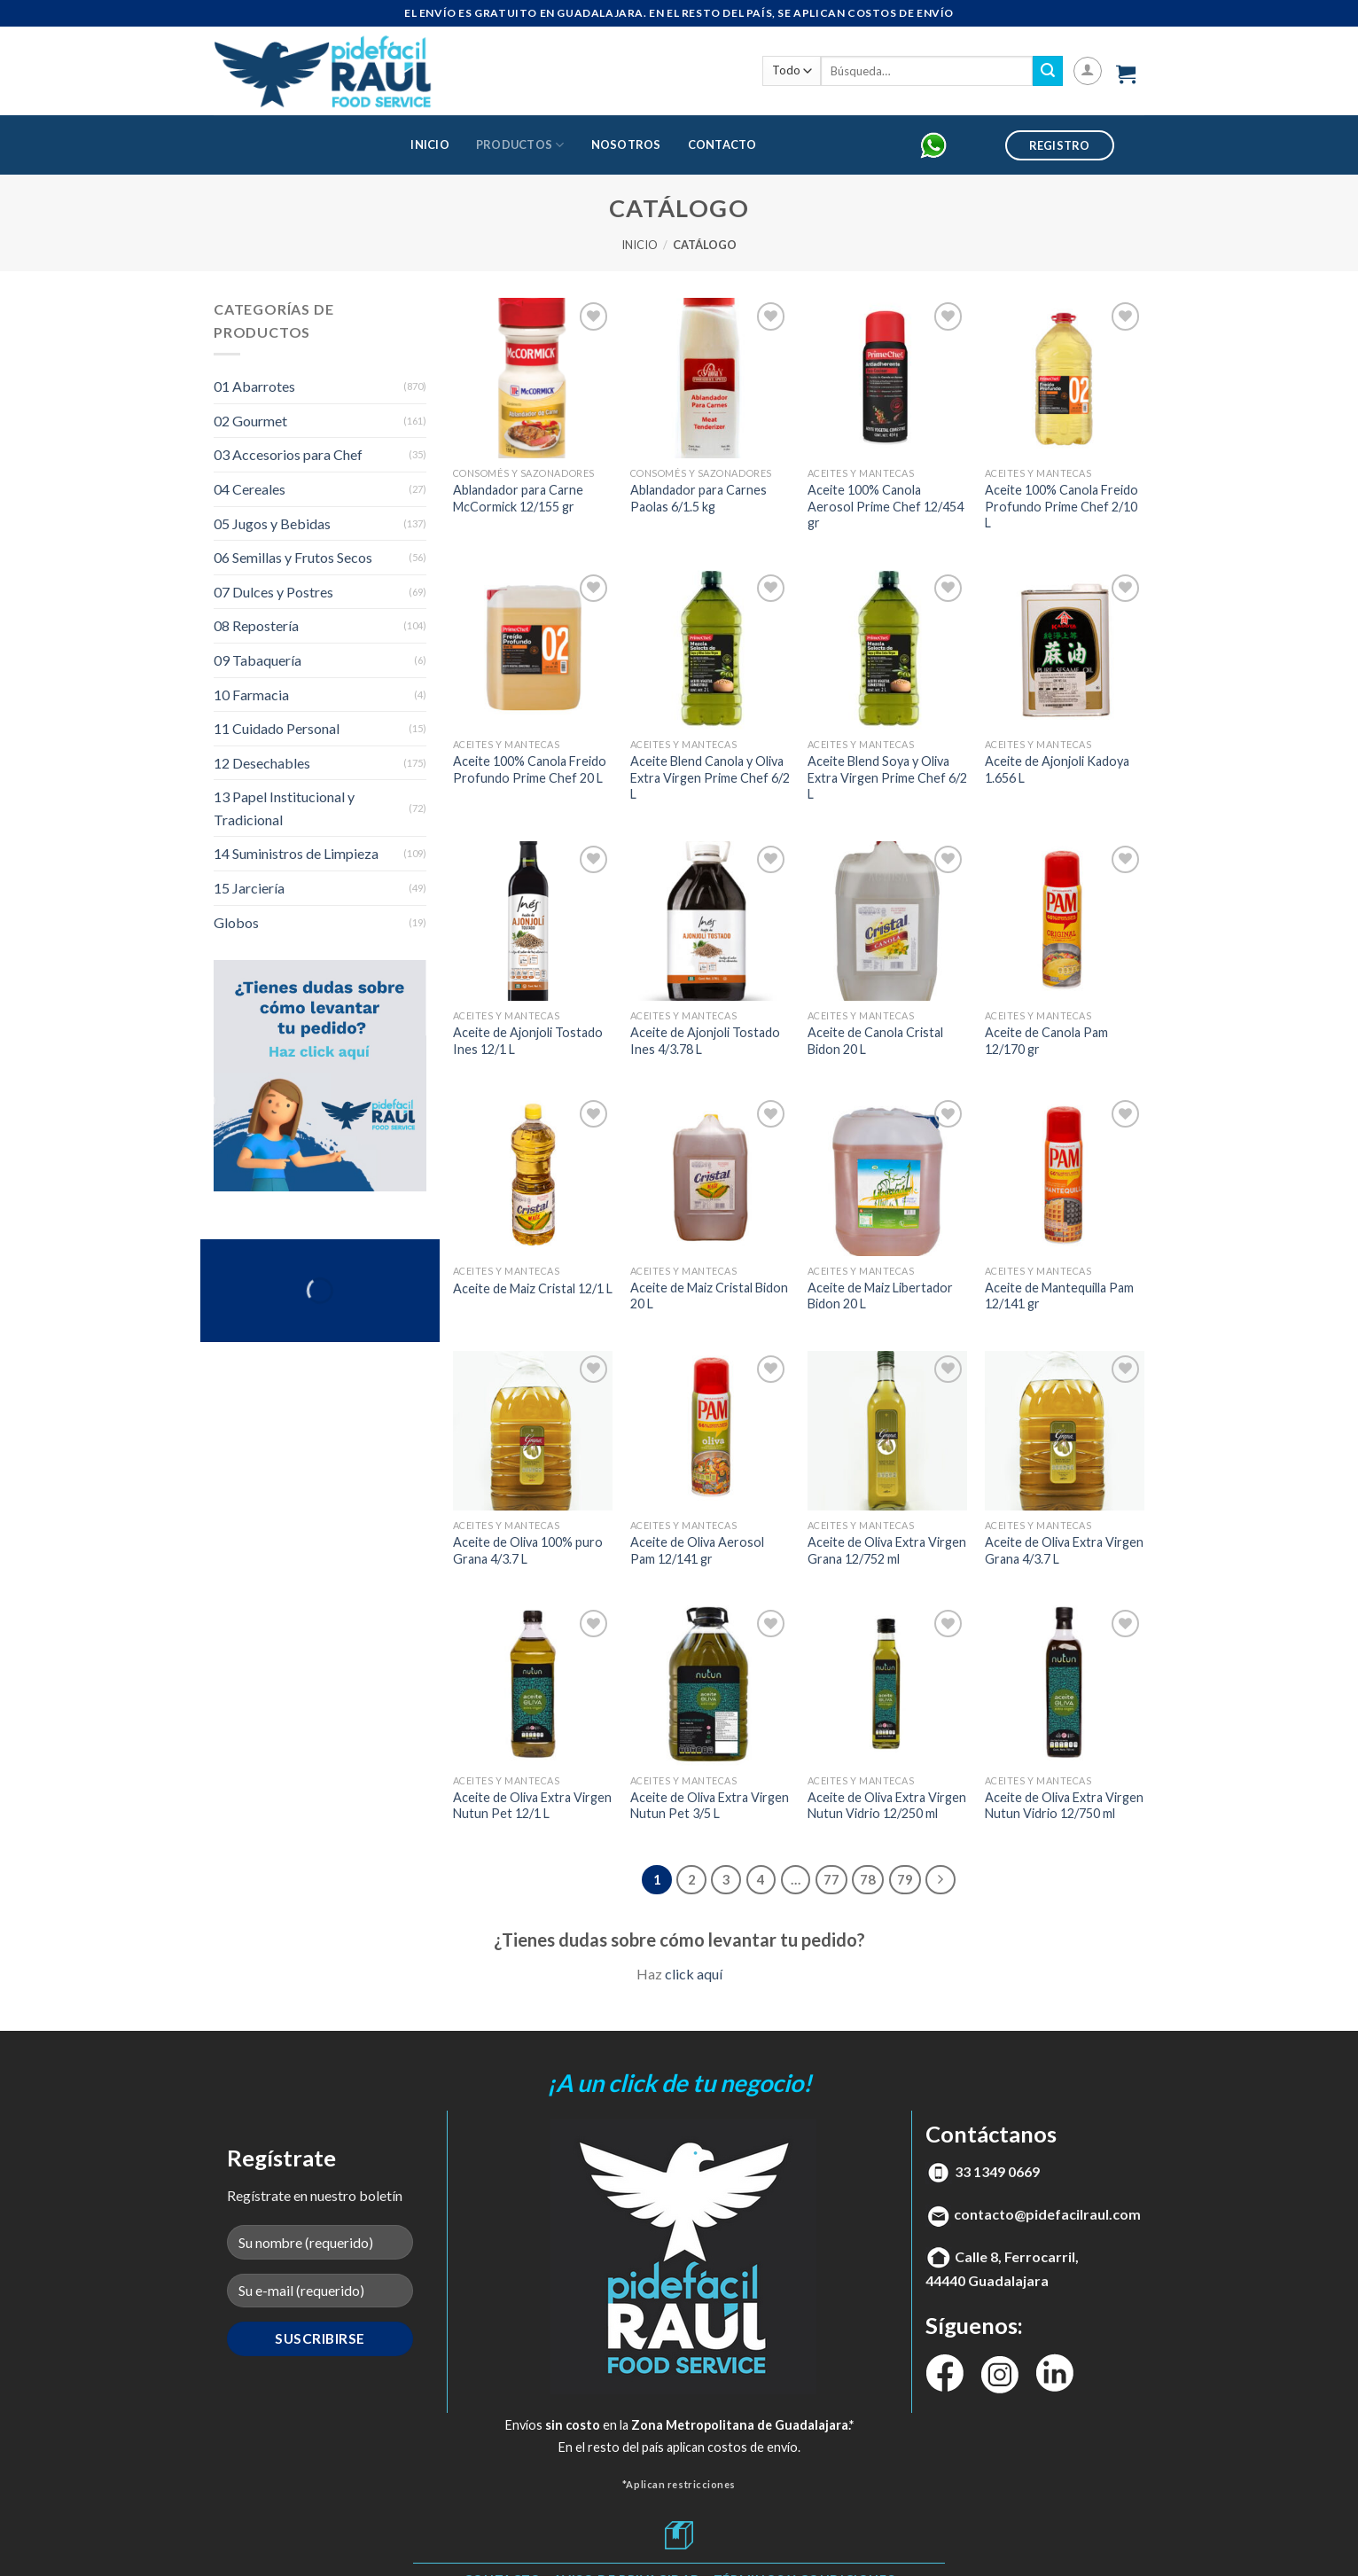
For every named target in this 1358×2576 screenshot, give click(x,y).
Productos (520, 145)
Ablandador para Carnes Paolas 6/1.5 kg (698, 498)
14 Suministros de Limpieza (296, 853)
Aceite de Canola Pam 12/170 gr (1046, 1041)
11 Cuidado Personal (277, 728)
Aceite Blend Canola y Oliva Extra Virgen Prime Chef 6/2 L (710, 777)
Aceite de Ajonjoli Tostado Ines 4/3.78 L (705, 1041)
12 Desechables (262, 762)
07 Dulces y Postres (273, 591)
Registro (1059, 145)
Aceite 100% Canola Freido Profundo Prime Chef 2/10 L (1061, 506)
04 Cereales (249, 488)
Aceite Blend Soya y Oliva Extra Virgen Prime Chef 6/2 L (887, 777)
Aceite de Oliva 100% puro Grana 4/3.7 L (528, 1550)
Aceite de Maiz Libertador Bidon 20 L (880, 1296)
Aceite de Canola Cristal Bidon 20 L (875, 1041)
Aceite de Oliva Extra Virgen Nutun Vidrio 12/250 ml (887, 1806)
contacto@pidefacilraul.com (1047, 2213)
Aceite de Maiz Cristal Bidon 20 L (709, 1296)
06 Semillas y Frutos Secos (293, 557)
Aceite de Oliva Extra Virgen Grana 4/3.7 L (1064, 1550)
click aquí (693, 1973)
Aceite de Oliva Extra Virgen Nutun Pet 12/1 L (532, 1806)
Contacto (722, 144)
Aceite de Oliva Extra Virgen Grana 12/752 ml (887, 1550)
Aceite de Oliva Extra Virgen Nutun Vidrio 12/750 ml (1064, 1806)
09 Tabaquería (257, 660)
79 (905, 1879)
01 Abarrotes (254, 386)
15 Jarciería (249, 887)
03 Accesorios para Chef (288, 454)
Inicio (429, 144)
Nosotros (626, 144)
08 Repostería (256, 625)
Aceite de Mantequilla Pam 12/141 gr (1059, 1296)
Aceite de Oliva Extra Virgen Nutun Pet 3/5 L (709, 1806)
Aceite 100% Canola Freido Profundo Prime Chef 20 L (529, 769)
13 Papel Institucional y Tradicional (284, 808)
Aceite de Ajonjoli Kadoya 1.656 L (1057, 769)
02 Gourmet (250, 420)
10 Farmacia (251, 694)
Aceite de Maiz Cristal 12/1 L (533, 1288)
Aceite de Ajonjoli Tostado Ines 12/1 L (528, 1041)
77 (831, 1879)
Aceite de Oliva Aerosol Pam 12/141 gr (697, 1550)
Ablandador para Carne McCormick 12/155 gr (518, 498)
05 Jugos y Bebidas (272, 523)
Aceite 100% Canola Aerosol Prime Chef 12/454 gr (886, 506)
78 (868, 1879)
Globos (236, 922)
